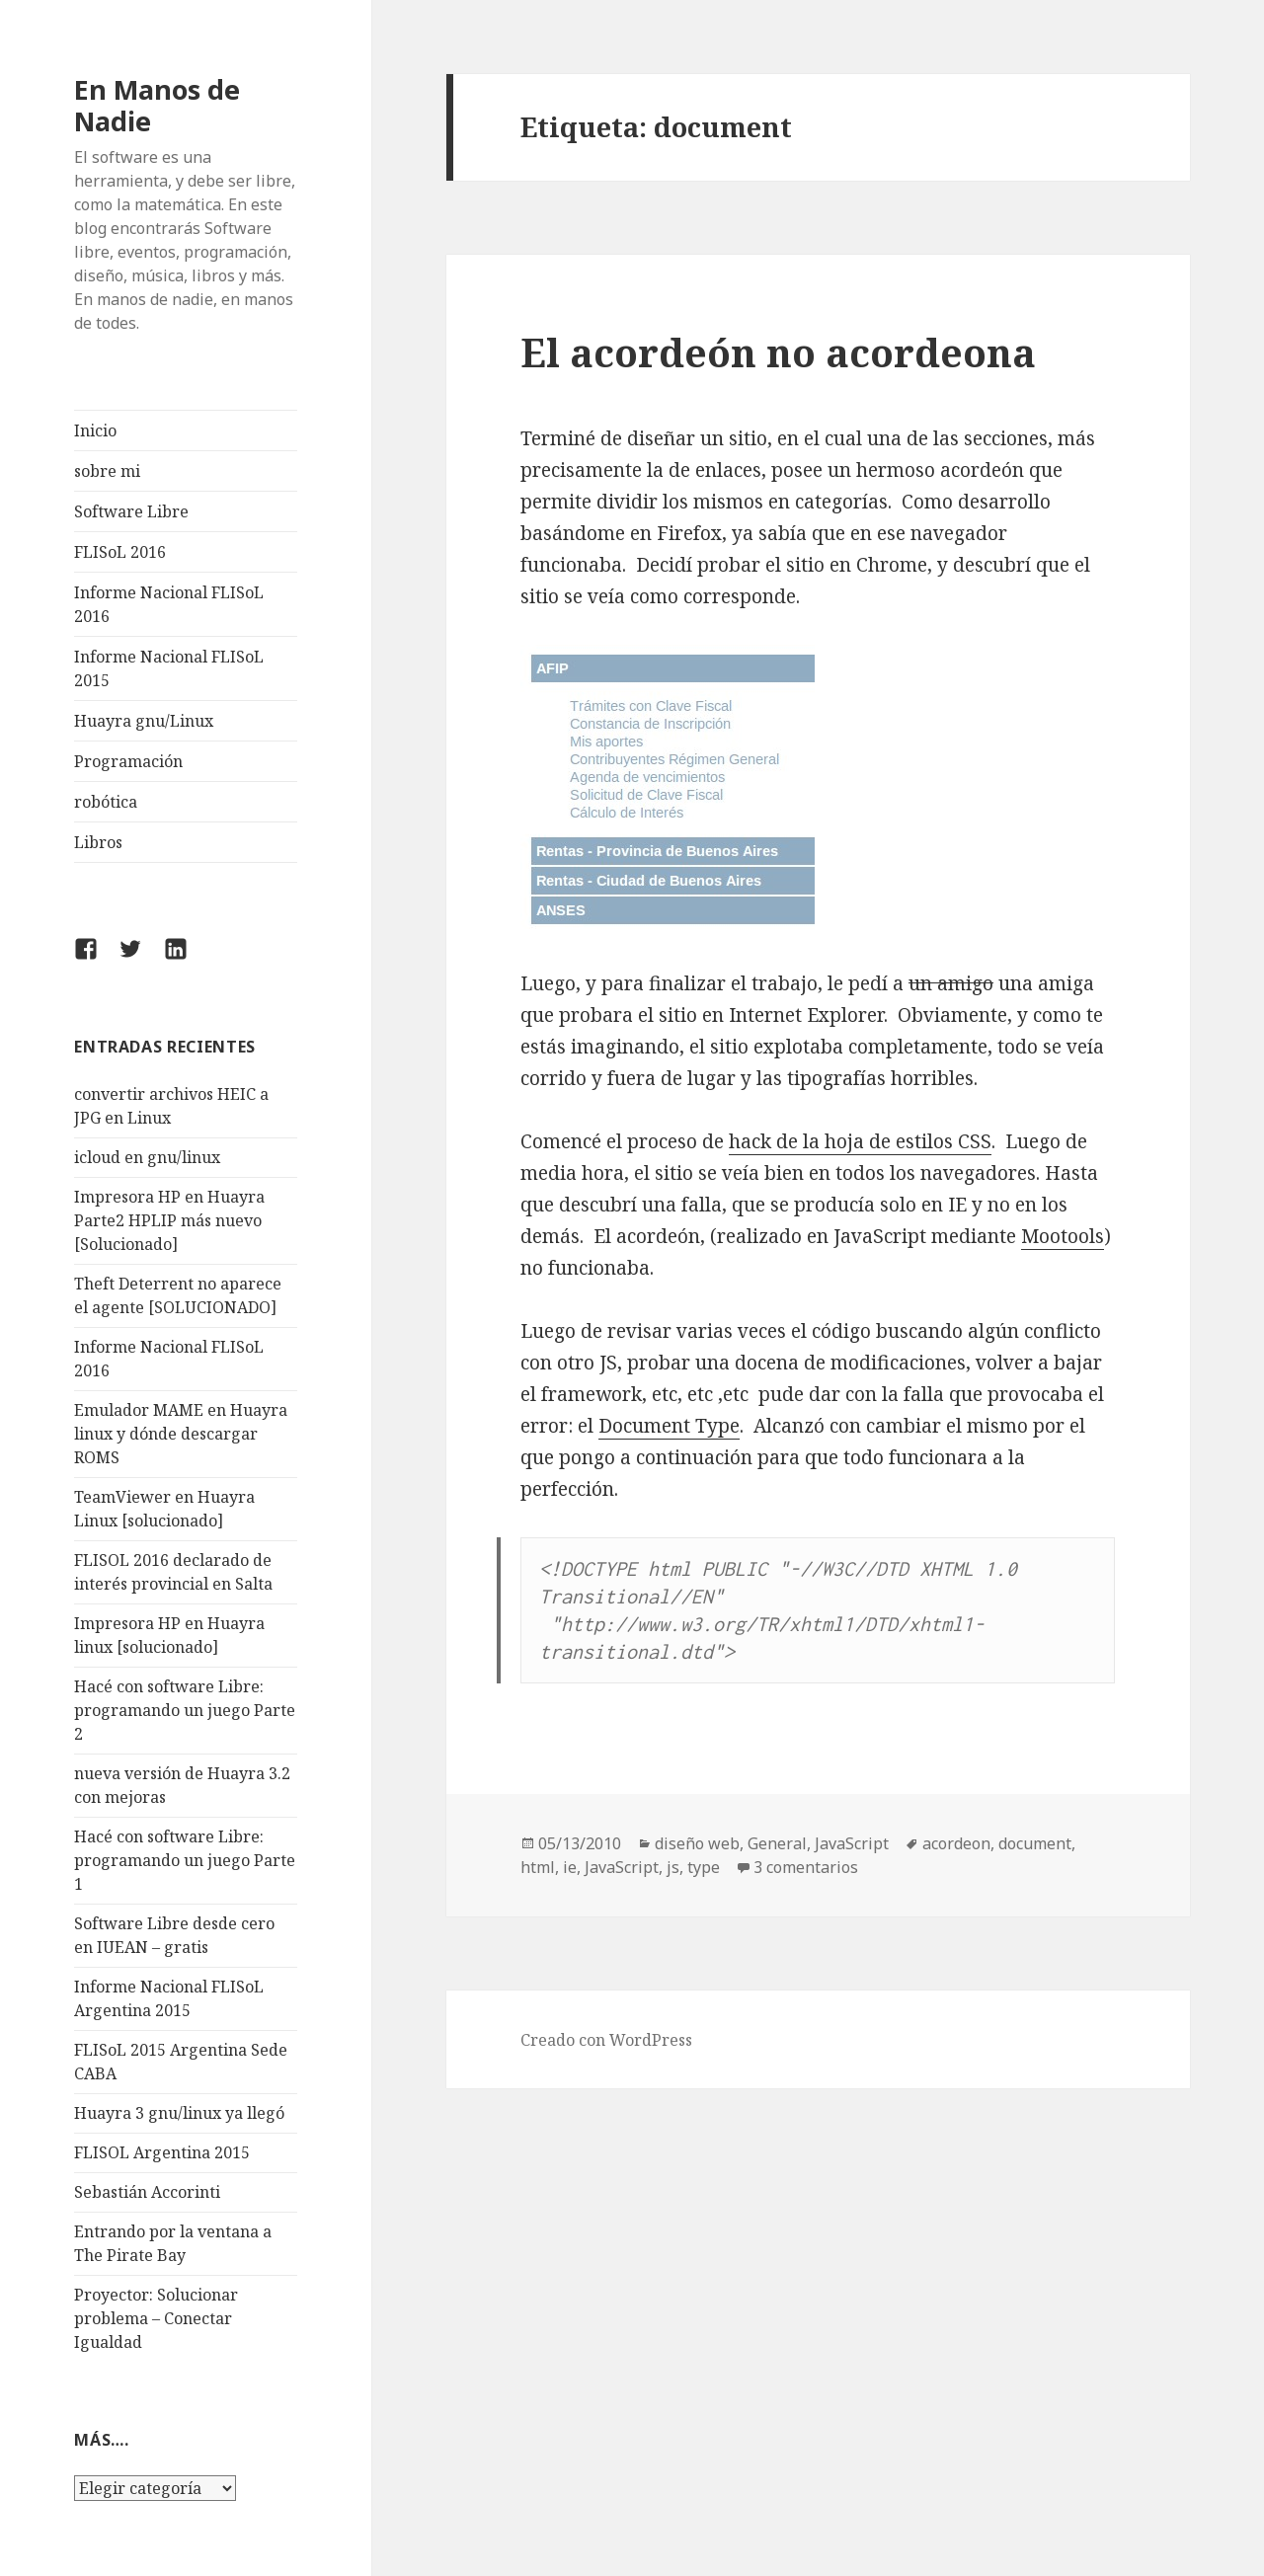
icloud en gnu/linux (147, 1157)
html (537, 1867)
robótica (105, 802)
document (1034, 1843)
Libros (98, 842)
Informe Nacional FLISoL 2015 (169, 668)
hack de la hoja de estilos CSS (860, 1141)
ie (570, 1867)
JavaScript (852, 1843)
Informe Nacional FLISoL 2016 (169, 604)
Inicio (95, 430)
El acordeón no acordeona (778, 352)
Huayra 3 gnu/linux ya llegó (179, 2113)
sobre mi (107, 471)
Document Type (669, 1426)
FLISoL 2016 (120, 552)
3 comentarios (805, 1867)
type (703, 1867)
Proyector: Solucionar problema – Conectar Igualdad (156, 2318)
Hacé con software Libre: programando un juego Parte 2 (184, 1710)
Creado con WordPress (606, 2040)
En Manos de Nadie (157, 105)
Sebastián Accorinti (147, 2192)
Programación (128, 761)
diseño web (697, 1843)
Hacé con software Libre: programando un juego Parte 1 (184, 1860)
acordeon (956, 1843)
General (777, 1843)
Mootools (1062, 1236)
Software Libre (131, 511)
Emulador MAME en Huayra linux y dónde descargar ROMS (180, 1433)
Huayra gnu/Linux (143, 721)
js (673, 1867)
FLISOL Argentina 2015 (162, 2152)
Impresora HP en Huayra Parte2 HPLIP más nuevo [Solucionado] (169, 1220)
